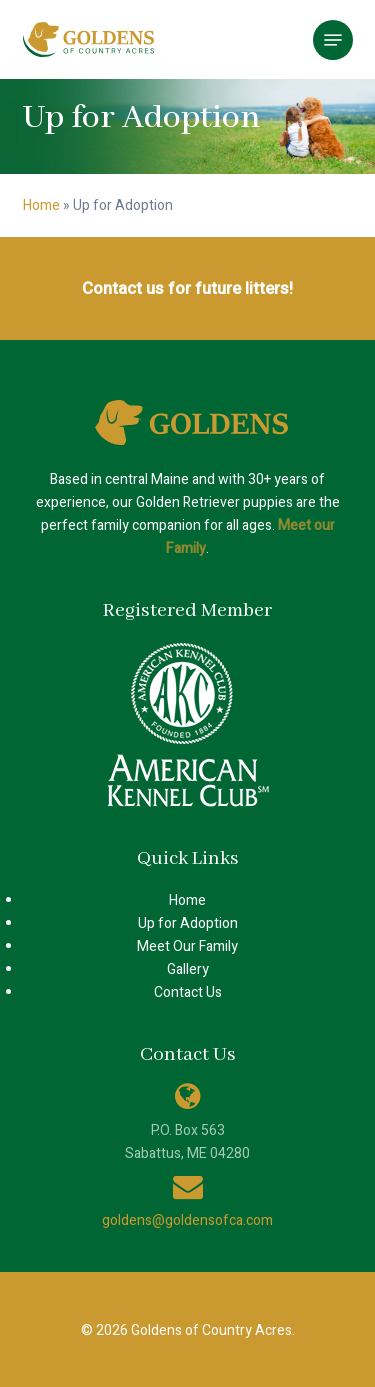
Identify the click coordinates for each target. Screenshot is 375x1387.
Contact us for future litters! (187, 288)
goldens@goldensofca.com (187, 1220)
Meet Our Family (187, 946)
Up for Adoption (188, 923)
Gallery (188, 969)
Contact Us (188, 992)
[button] (333, 40)
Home (41, 205)
